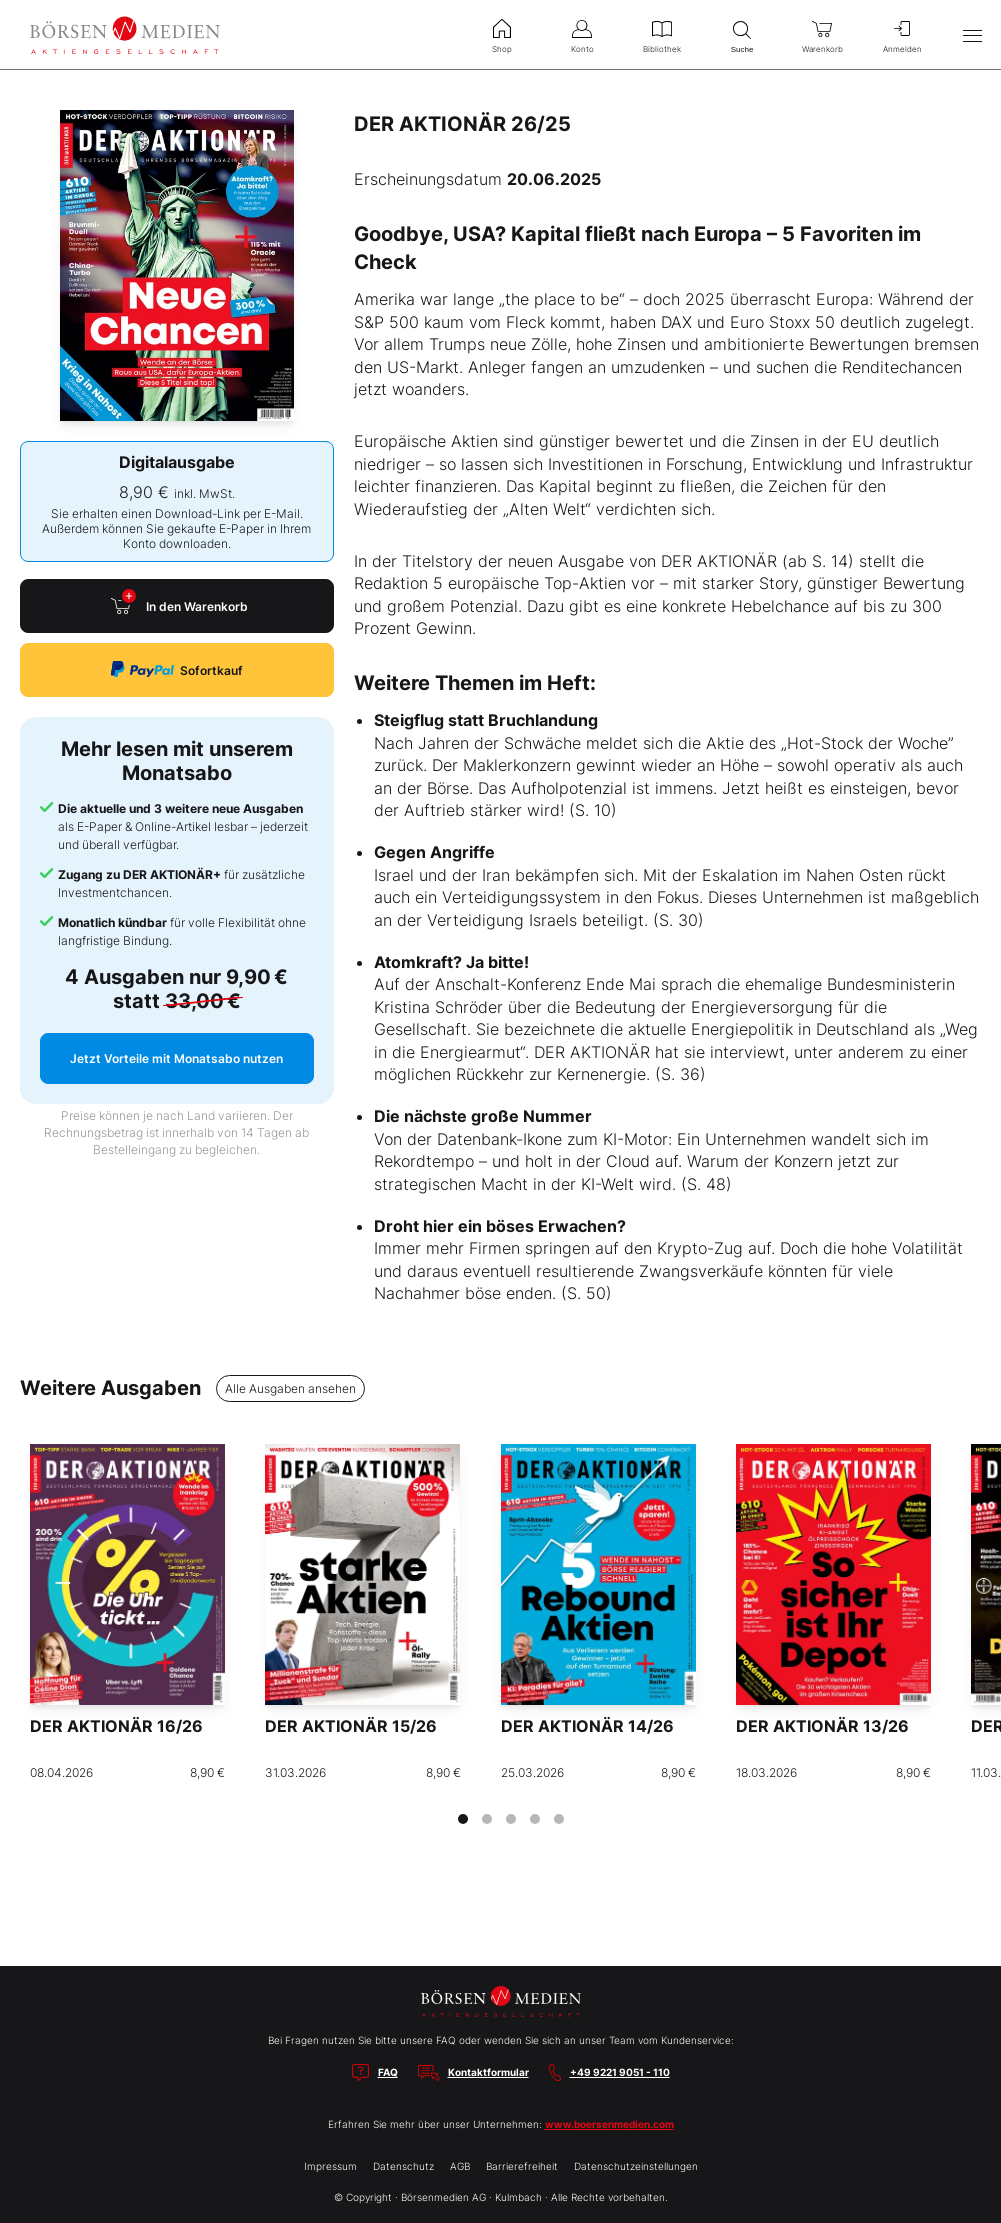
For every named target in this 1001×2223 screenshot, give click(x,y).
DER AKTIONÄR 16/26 (116, 1726)
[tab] (463, 1819)
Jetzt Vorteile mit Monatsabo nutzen (176, 1058)
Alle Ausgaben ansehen (290, 1388)
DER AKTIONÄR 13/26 (822, 1726)
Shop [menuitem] (502, 34)
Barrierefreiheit (522, 2166)
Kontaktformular (488, 2072)
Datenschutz (403, 2166)
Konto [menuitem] (582, 34)
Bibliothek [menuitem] (662, 34)
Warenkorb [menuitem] (822, 34)
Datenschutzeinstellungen (636, 2166)
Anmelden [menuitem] (902, 34)
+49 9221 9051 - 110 (620, 2072)
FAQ (388, 2072)
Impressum (330, 2166)
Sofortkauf (177, 669)
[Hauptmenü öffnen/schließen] (972, 35)
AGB (460, 2166)
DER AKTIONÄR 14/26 (587, 1726)
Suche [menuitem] (742, 34)
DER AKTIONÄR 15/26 (351, 1726)
